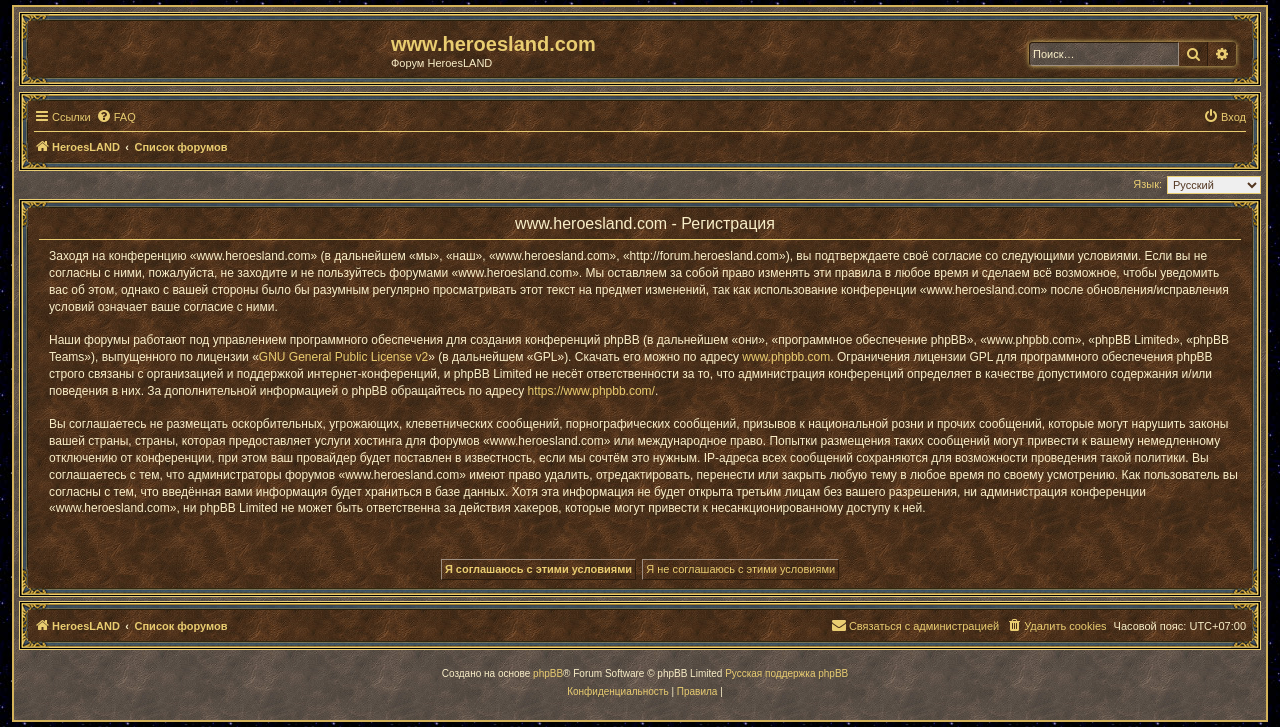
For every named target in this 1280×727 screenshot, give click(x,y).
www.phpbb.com (786, 357)
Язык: (1147, 184)
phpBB (548, 673)
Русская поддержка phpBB (786, 673)
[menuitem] (116, 117)
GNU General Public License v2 (343, 357)
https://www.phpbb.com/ (591, 391)
